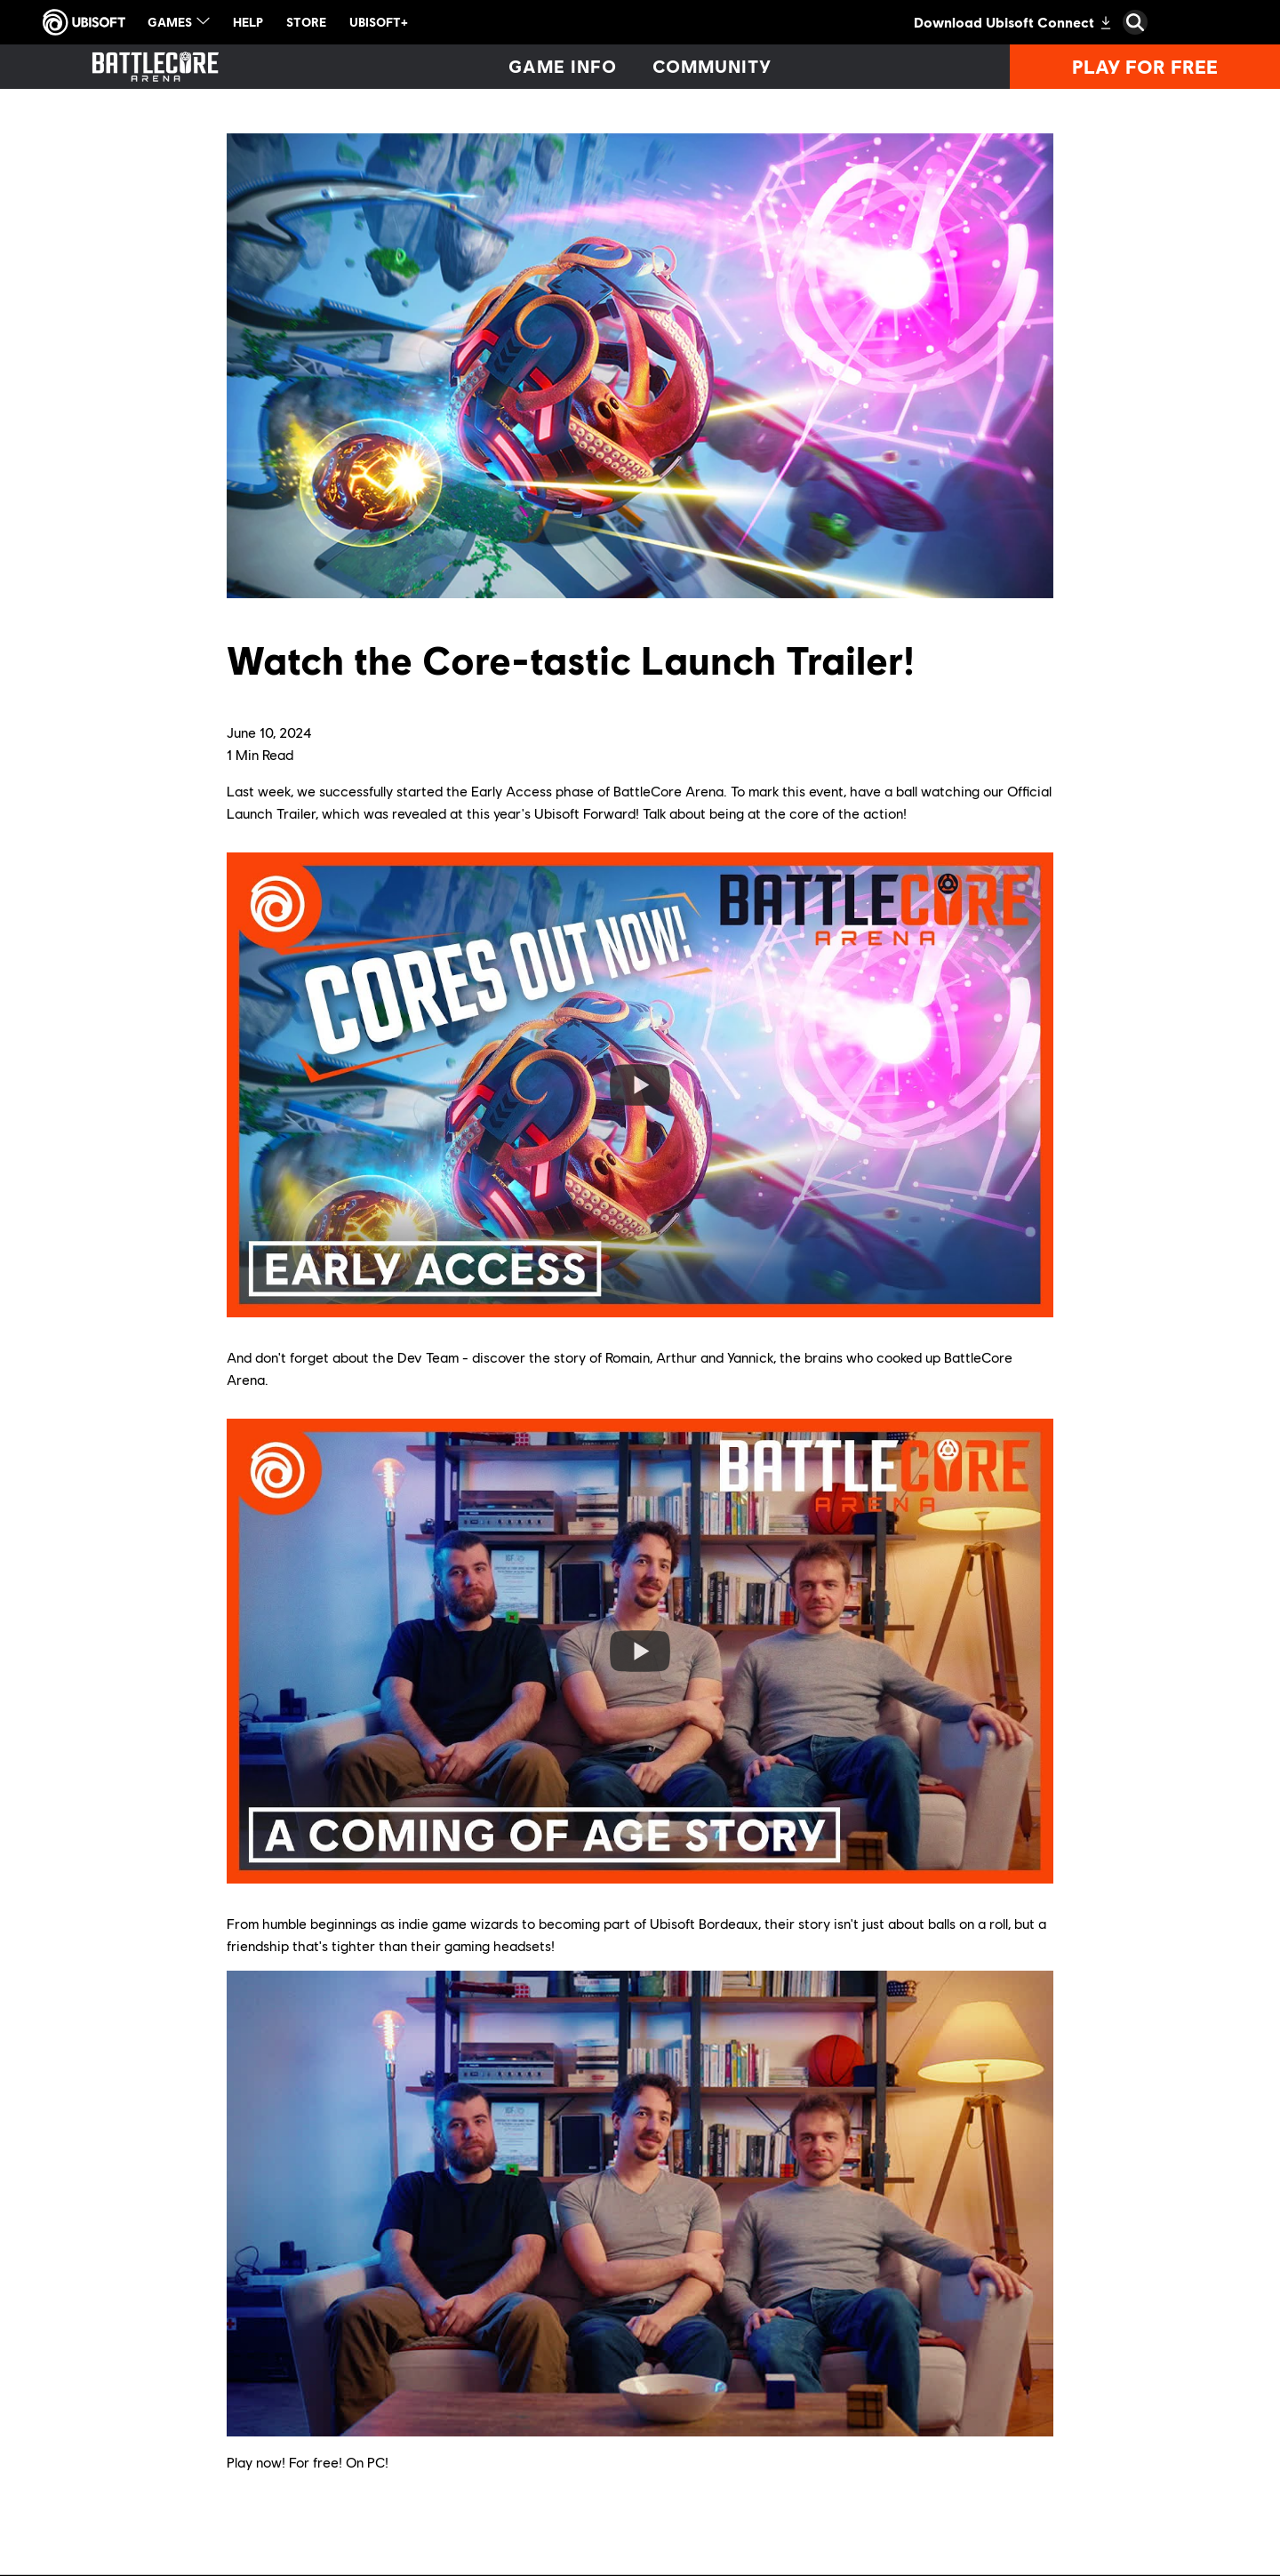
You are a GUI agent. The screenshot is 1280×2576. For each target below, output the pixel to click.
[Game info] (562, 66)
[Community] (712, 66)
